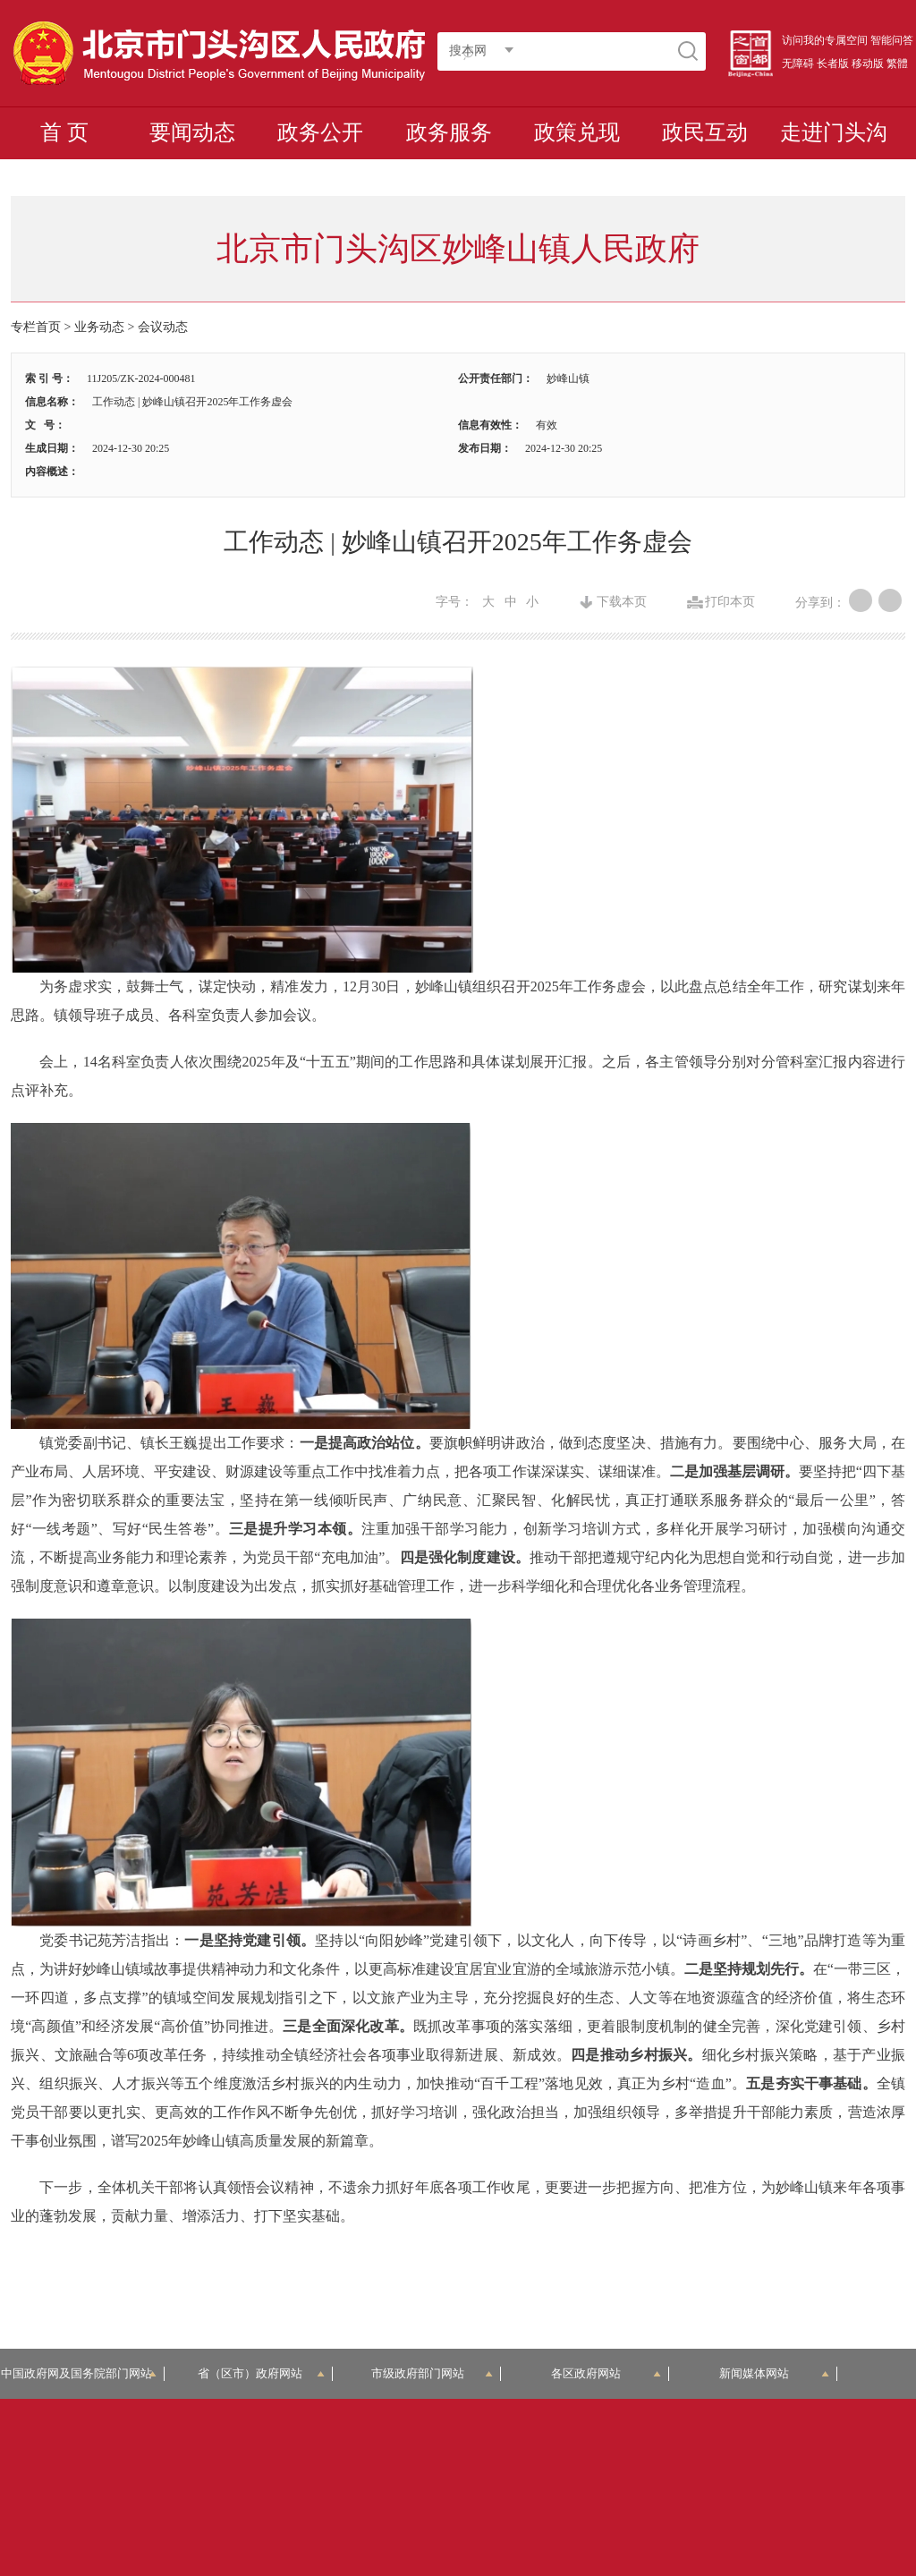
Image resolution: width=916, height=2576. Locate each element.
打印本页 (730, 602)
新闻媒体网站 (774, 2373)
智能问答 (891, 40)
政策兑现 (577, 132)
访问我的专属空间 (825, 40)
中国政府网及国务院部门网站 (82, 2373)
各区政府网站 (606, 2373)
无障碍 (798, 63)
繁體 (897, 63)
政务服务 (449, 132)
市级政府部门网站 (432, 2373)
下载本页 (622, 602)
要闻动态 (192, 132)
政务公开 (320, 132)
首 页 (64, 132)
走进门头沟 (833, 132)
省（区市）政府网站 (261, 2373)
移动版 (868, 63)
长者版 (833, 63)
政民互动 (705, 132)
